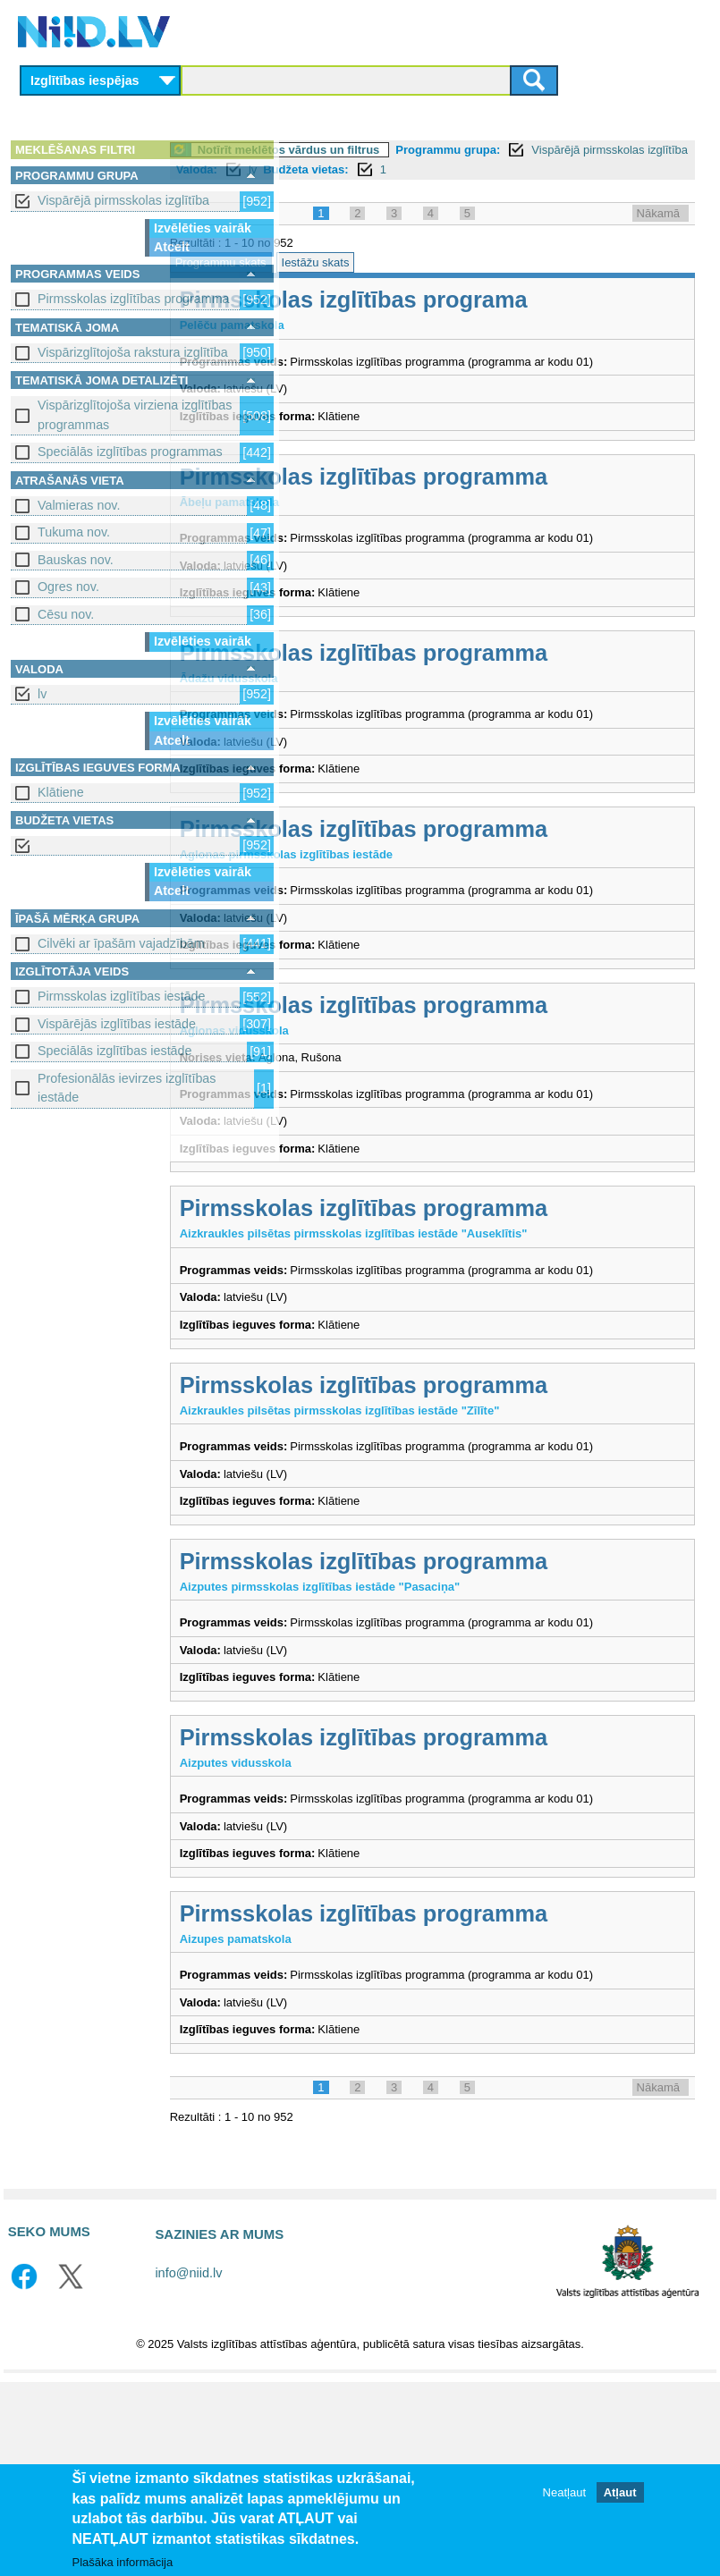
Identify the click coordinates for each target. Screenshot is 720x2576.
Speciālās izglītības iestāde (114, 1050)
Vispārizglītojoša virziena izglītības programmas (135, 414)
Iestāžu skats (439, 282)
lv (42, 694)
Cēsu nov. (66, 614)
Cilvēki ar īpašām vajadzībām (121, 943)
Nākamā (658, 233)
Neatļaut (564, 2492)
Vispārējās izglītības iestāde (117, 1024)
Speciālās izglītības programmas (130, 451)
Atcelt (172, 247)
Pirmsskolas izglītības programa (477, 320)
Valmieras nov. (79, 505)
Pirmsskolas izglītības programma (134, 298)
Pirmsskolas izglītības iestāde (122, 996)
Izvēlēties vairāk (202, 228)
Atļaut (620, 2492)
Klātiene (61, 792)
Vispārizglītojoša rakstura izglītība (133, 352)
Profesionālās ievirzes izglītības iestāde (127, 1087)
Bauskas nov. (76, 560)
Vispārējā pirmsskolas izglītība (123, 200)
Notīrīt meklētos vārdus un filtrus (412, 149)
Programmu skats (344, 282)
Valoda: (547, 169)
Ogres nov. (68, 586)
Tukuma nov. (74, 532)
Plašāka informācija (123, 2562)
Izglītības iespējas (85, 80)
